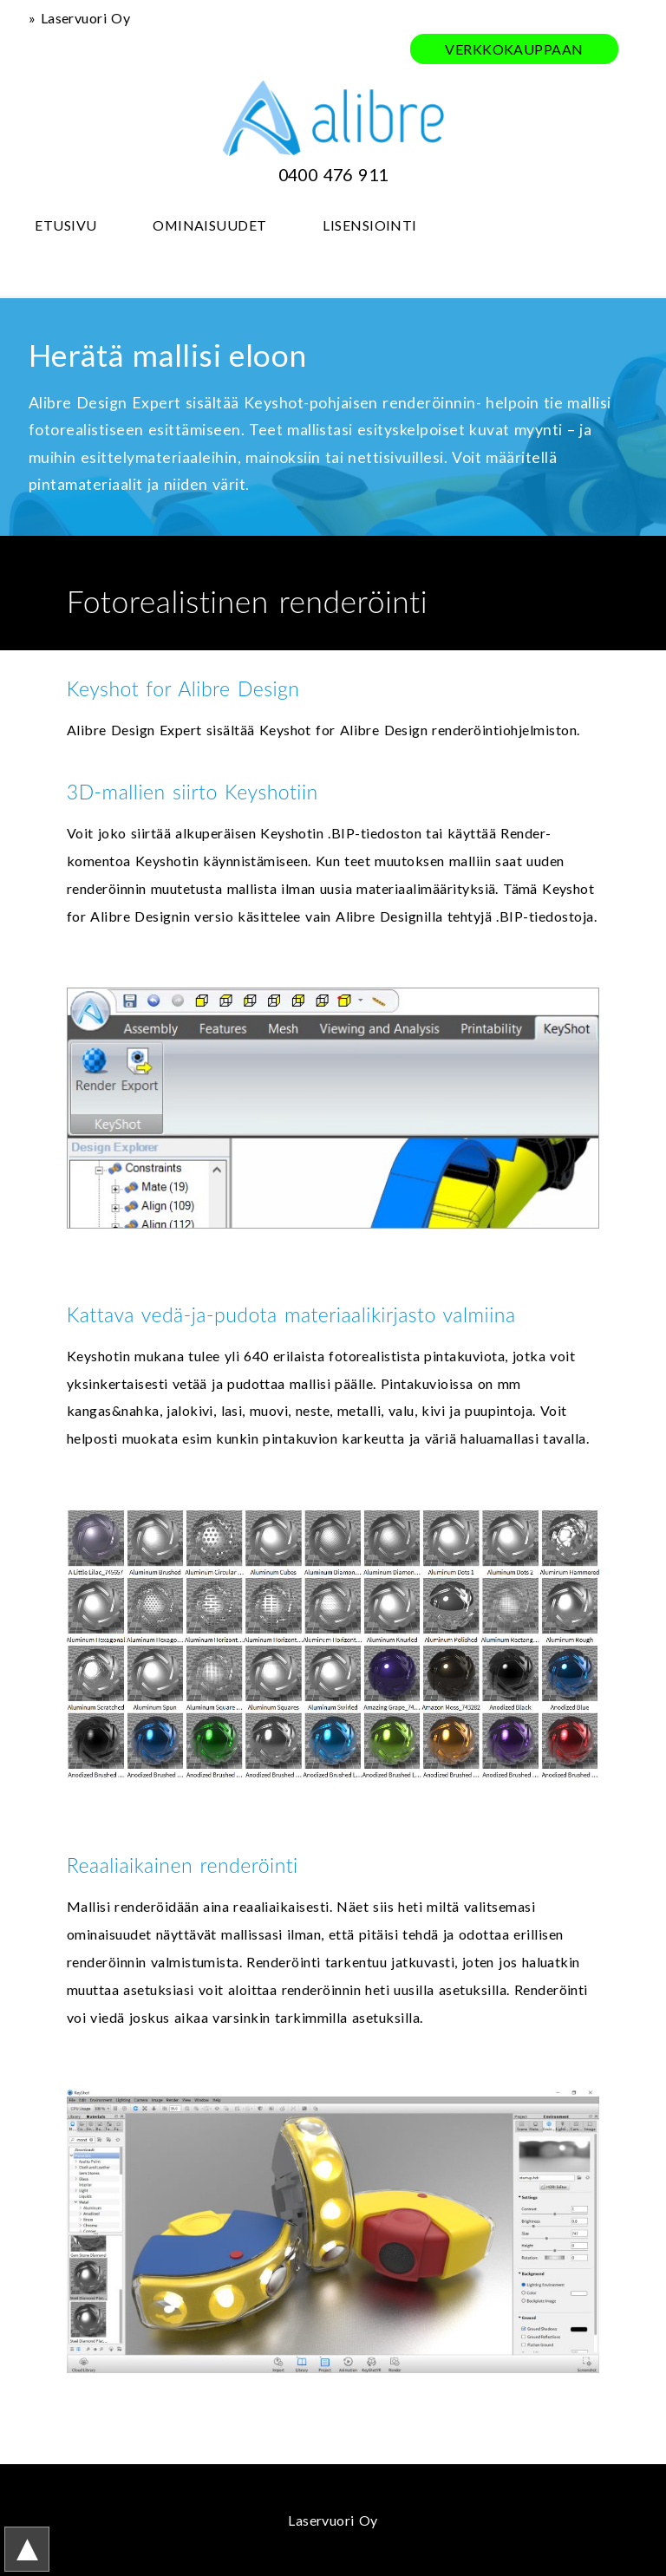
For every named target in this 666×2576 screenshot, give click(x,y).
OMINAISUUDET (210, 225)
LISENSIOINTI (370, 225)
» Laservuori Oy (79, 18)
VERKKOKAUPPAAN (514, 49)
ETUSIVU (65, 225)
